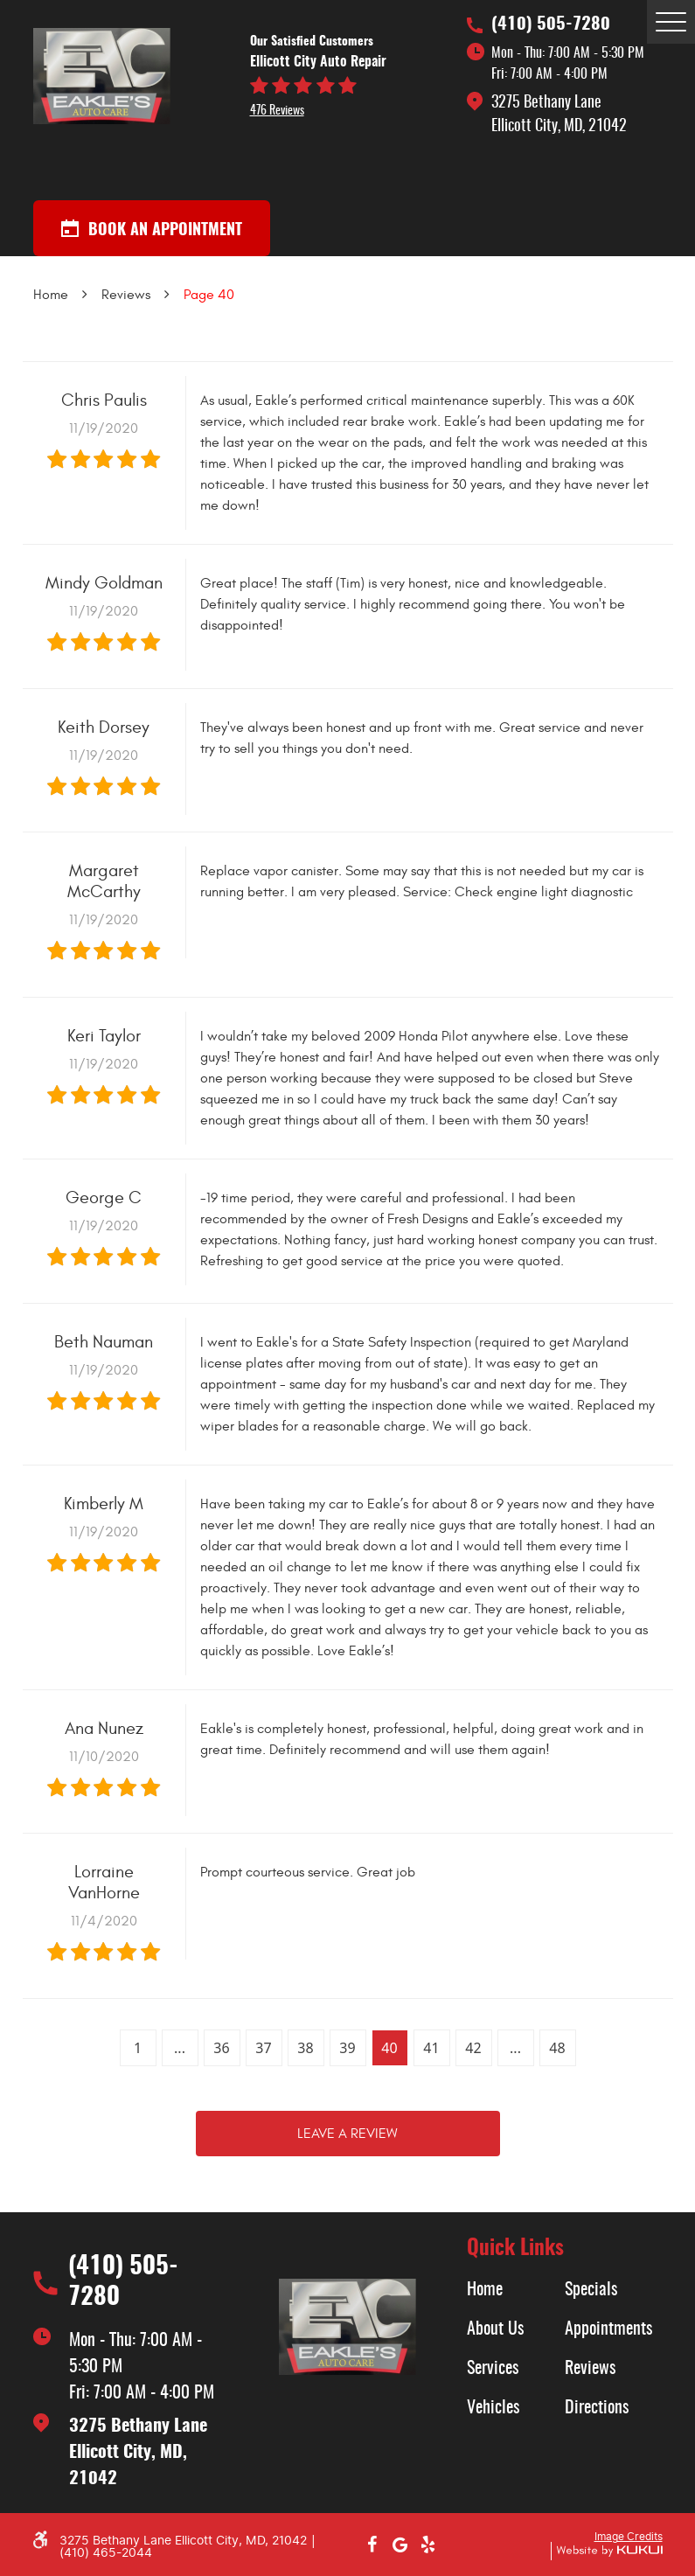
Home (50, 295)
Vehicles (493, 2408)
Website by (607, 2551)
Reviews (125, 295)
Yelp (428, 2544)
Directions (597, 2408)
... (179, 2047)
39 (347, 2047)
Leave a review (347, 2133)
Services (492, 2369)
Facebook (372, 2544)
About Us (495, 2329)
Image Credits (628, 2537)
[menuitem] (516, 2290)
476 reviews (277, 111)
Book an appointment (151, 229)
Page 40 (209, 295)
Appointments (608, 2329)
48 (557, 2047)
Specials (591, 2290)
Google (400, 2544)
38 (305, 2047)
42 (473, 2047)
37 (263, 2047)
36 (221, 2047)
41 (431, 2047)
